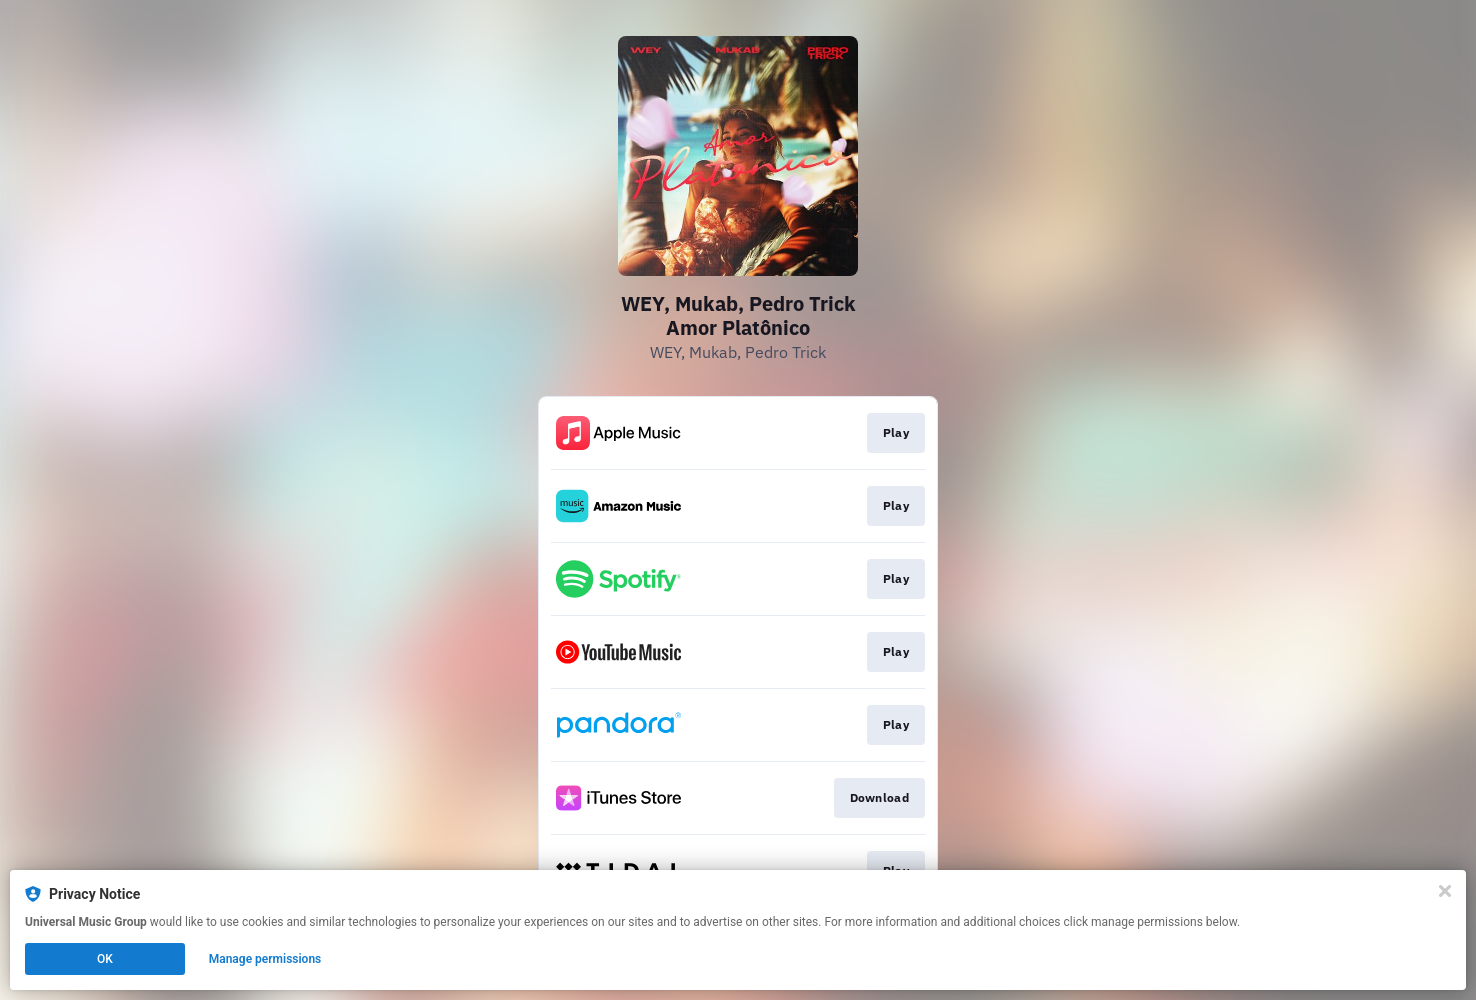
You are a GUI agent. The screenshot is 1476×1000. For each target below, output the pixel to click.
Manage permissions (265, 959)
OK (105, 959)
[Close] (1445, 891)
